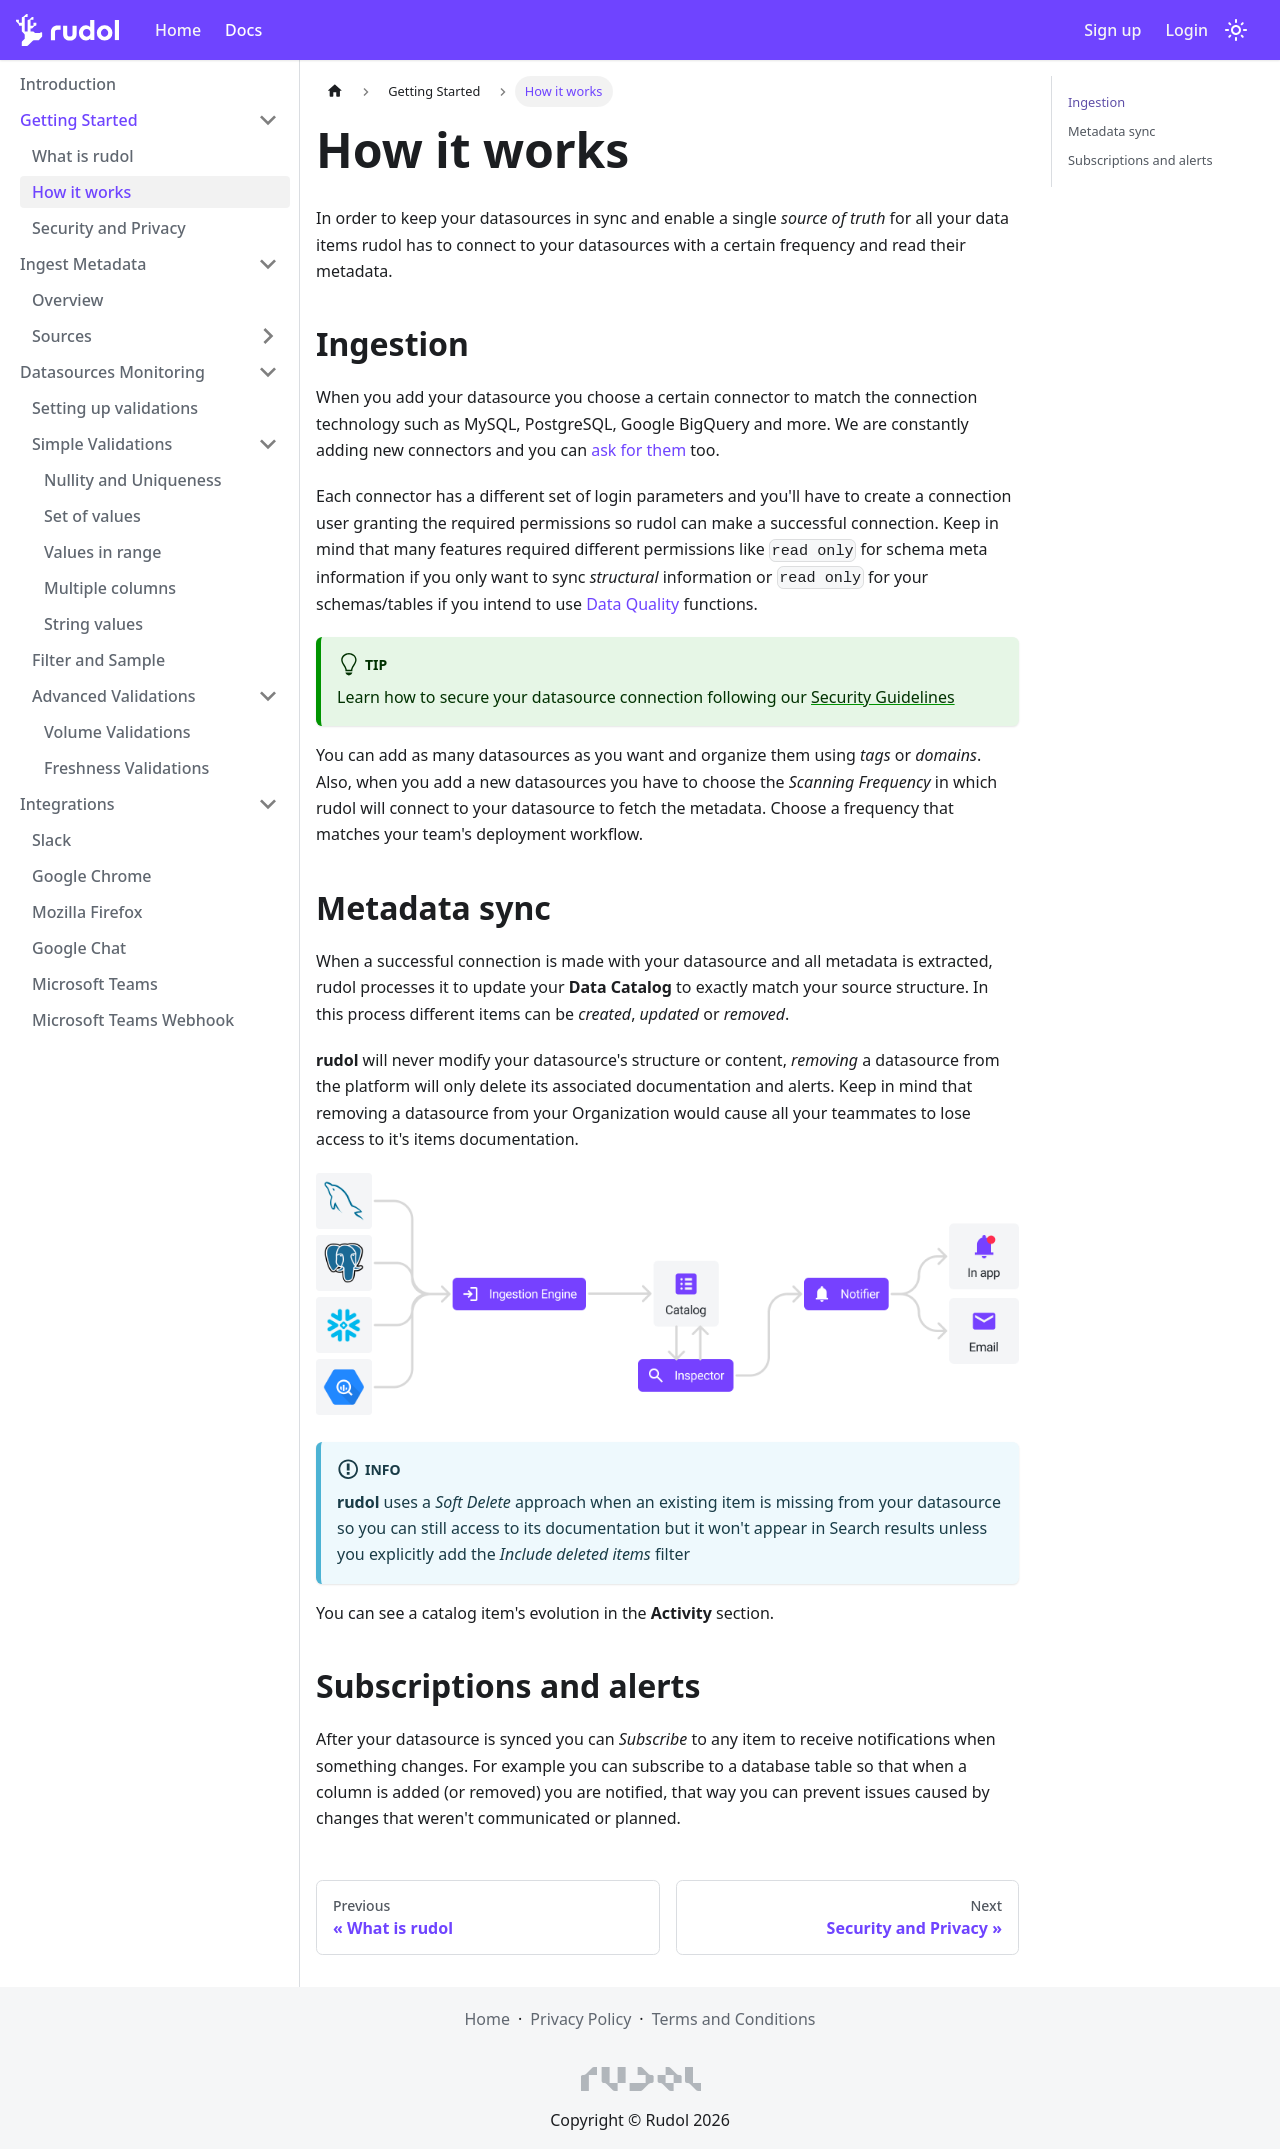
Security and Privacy (109, 228)
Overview (67, 300)
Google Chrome (92, 876)
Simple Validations (102, 444)
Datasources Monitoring (112, 372)
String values (93, 624)
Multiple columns (110, 588)
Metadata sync (1112, 131)
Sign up (1112, 30)
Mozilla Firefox (87, 912)
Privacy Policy (580, 2019)
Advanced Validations (114, 696)
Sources (62, 336)
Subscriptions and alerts (1140, 160)
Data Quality (632, 604)
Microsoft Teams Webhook (133, 1020)
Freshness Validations (126, 768)
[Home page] (335, 91)
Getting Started (79, 120)
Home (178, 30)
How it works (81, 192)
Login (1186, 30)
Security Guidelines (883, 697)
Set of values (92, 516)
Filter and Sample (98, 660)
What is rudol (83, 156)
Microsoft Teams (95, 984)
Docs (243, 30)
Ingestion (1096, 102)
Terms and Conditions (734, 2019)
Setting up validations (115, 408)
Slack (51, 840)
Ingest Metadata (83, 264)
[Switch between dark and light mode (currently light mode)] (1236, 30)
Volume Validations (117, 732)
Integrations (67, 804)
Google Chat (79, 948)
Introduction (68, 84)
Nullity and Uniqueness (132, 480)
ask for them (638, 450)
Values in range (102, 552)
